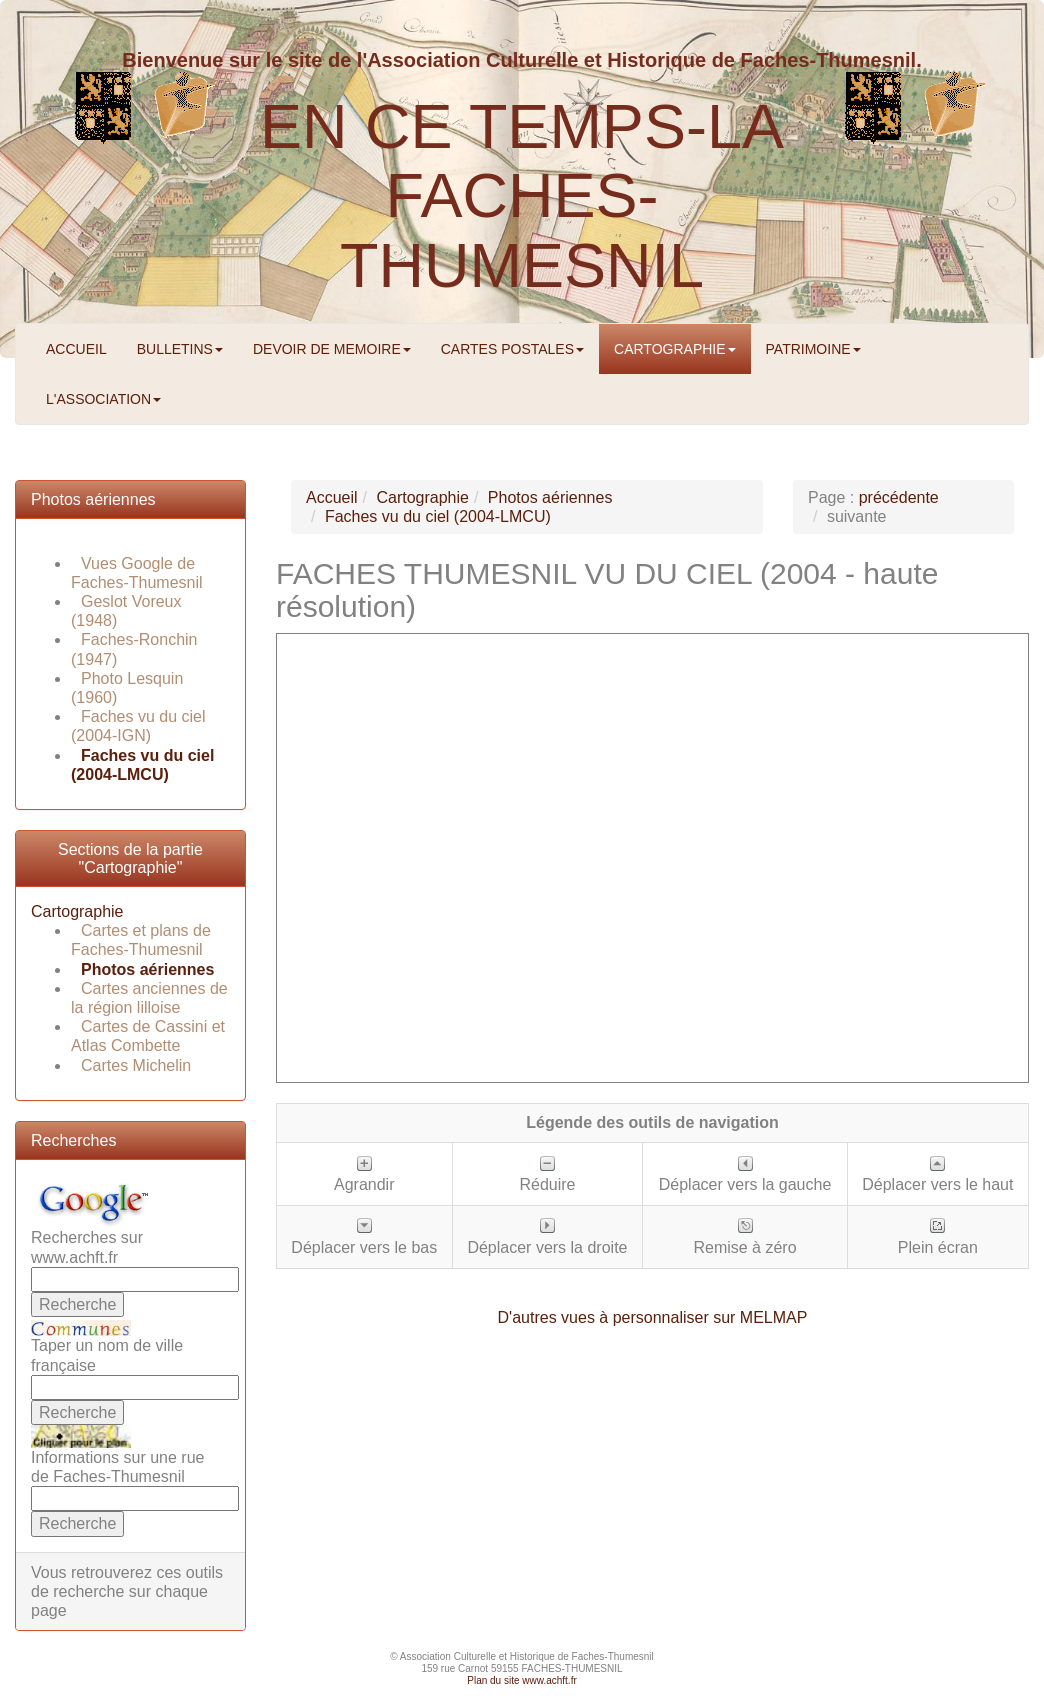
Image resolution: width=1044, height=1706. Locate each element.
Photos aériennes (93, 499)
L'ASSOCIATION (103, 399)
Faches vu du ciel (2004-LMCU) (438, 516)
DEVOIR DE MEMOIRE (332, 349)
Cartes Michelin (136, 1065)
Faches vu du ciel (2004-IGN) (138, 726)
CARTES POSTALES (512, 349)
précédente (899, 497)
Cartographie (77, 911)
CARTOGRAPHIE (675, 349)
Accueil (332, 497)
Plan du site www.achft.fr (522, 1680)
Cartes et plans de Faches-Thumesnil (141, 940)
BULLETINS (180, 349)
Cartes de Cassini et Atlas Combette (148, 1036)
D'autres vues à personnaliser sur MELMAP (653, 1317)
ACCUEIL (76, 349)
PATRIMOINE (813, 349)
